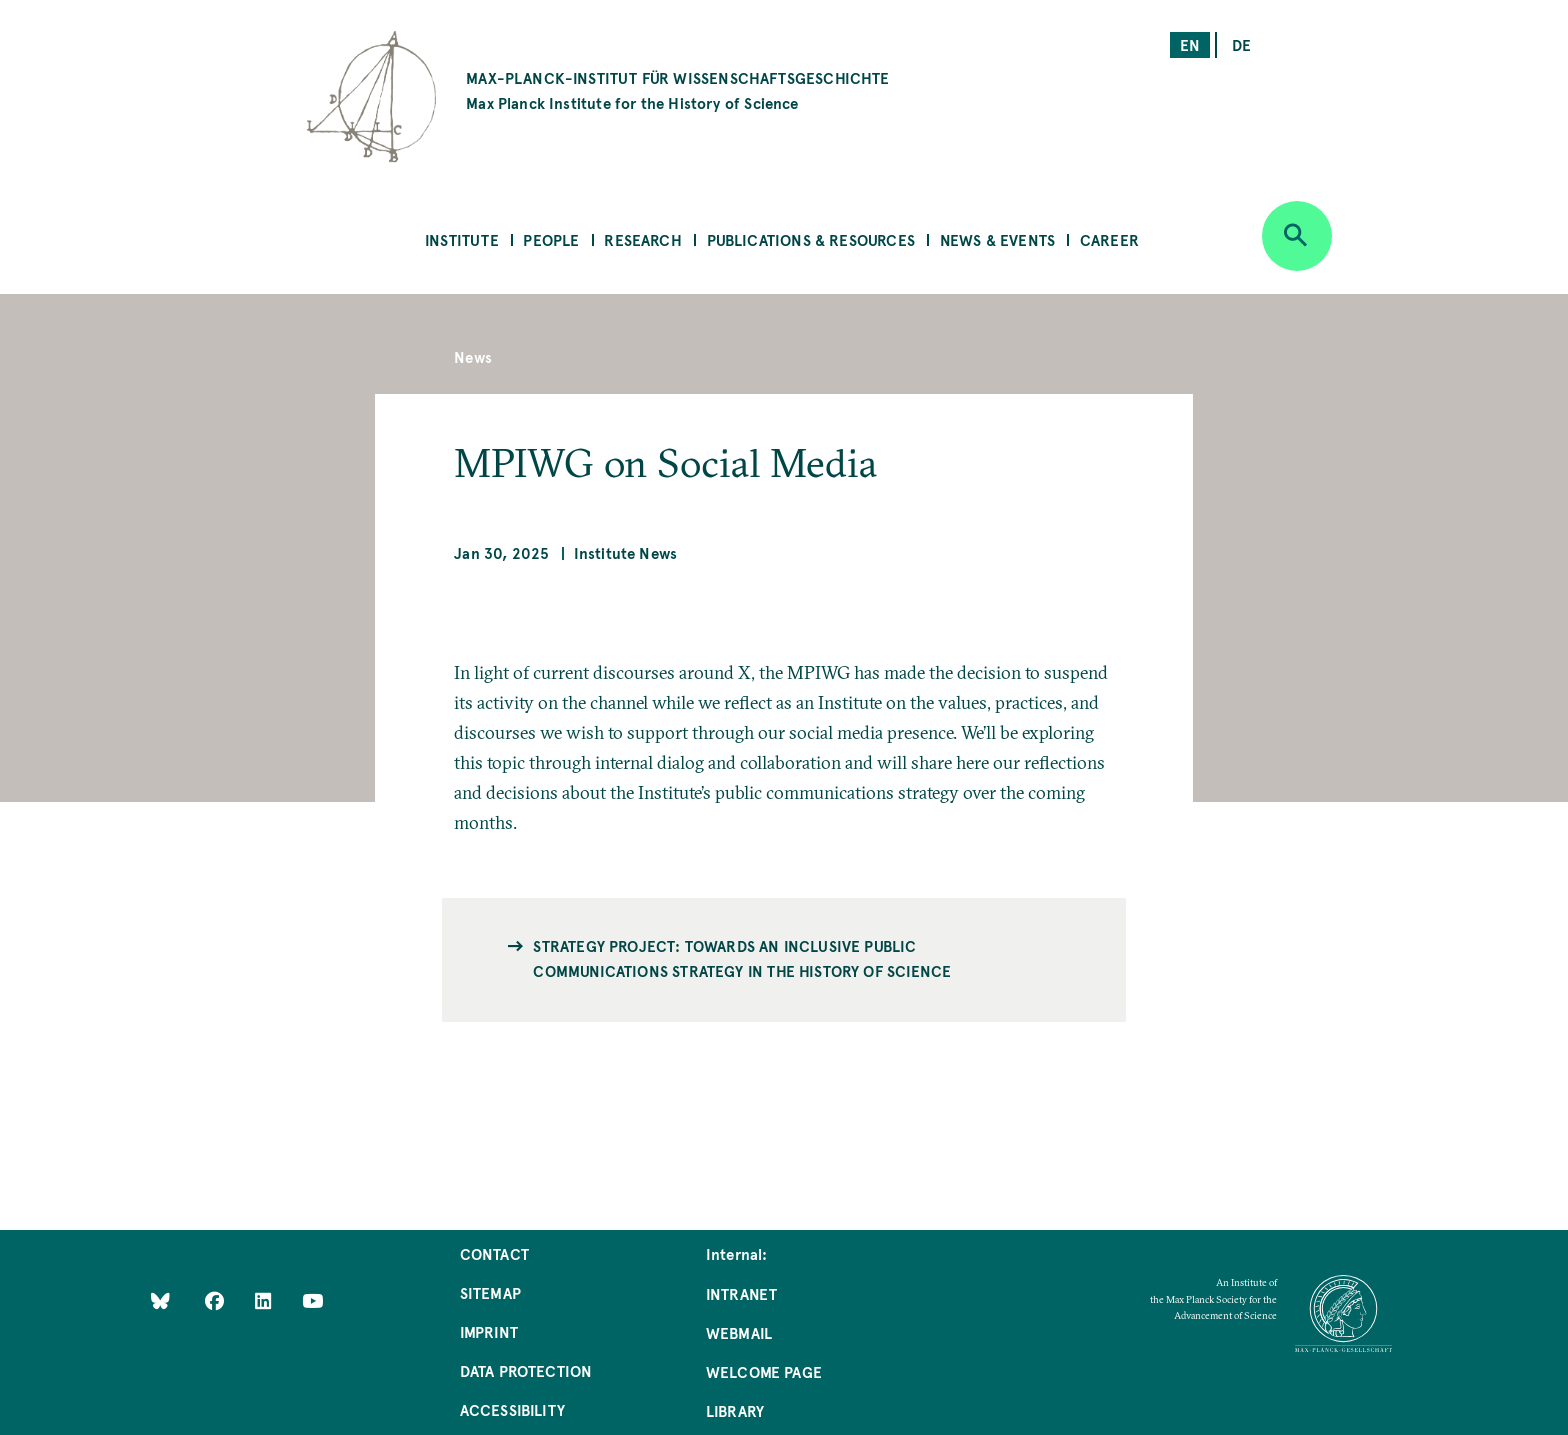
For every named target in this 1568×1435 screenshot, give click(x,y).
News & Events (997, 239)
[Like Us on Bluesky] (160, 1299)
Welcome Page (764, 1371)
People (551, 239)
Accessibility (512, 1409)
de (1241, 44)
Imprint (489, 1331)
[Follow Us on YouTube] (312, 1299)
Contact (494, 1253)
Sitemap (490, 1292)
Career (1109, 239)
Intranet (741, 1293)
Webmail (739, 1332)
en (1190, 44)
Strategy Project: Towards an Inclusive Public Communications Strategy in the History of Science (742, 958)
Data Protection (526, 1370)
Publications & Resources (811, 239)
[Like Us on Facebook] (216, 1299)
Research (642, 239)
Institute (462, 239)
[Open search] (1297, 236)
